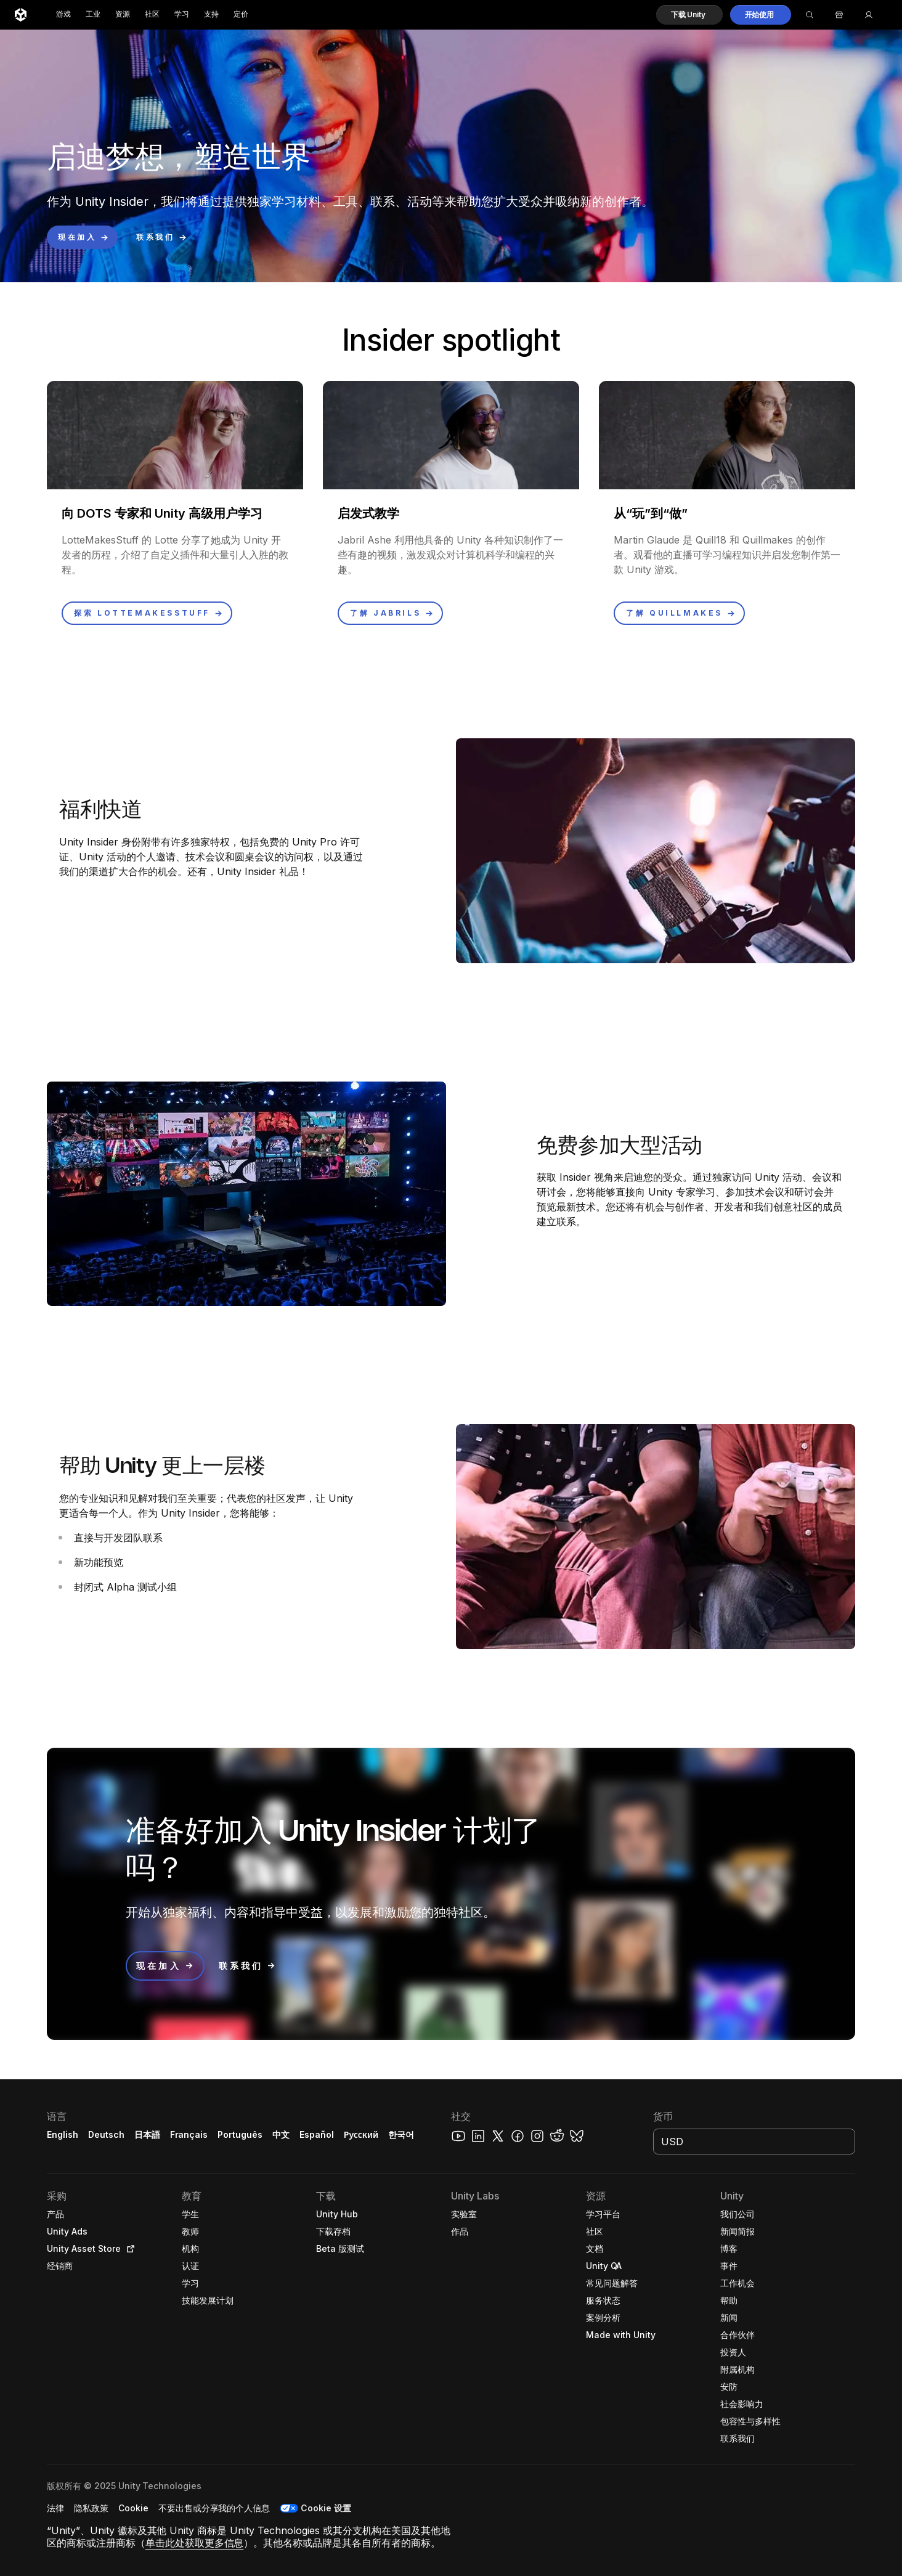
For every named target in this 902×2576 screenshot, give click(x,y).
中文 (281, 2134)
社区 (152, 14)
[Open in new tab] (128, 2249)
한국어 (401, 2134)
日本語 (147, 2134)
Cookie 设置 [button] (326, 2508)
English (62, 2134)
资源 (122, 14)
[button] (689, 15)
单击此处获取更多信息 (194, 2543)
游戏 (63, 14)
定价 (241, 14)
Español (316, 2134)
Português (239, 2134)
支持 (211, 14)
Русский (361, 2134)
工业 (93, 14)
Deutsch (106, 2134)
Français (189, 2134)
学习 (181, 14)
